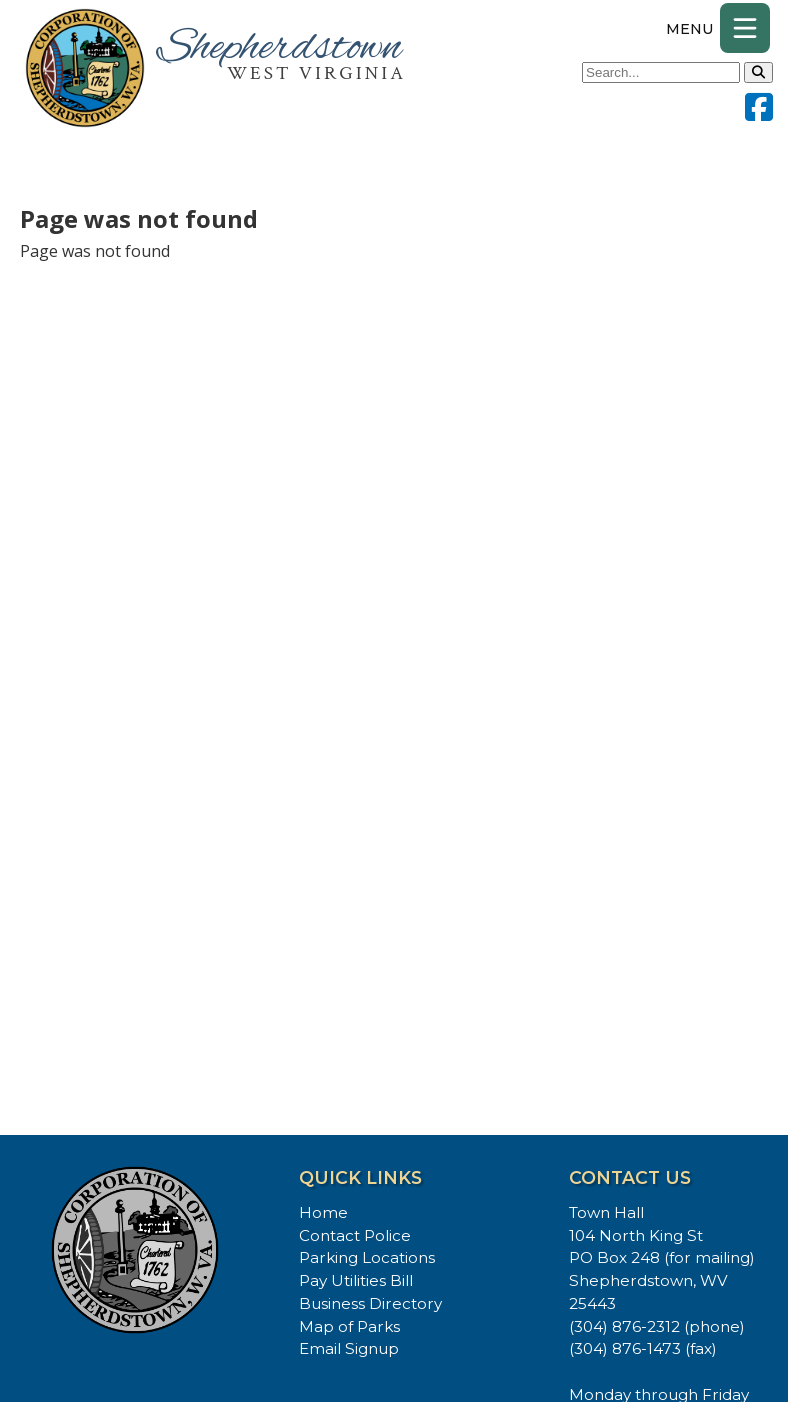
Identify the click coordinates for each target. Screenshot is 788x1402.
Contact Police (355, 1235)
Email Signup (349, 1348)
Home (323, 1212)
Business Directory (370, 1303)
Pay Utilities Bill (356, 1280)
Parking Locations (367, 1257)
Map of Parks (349, 1326)
